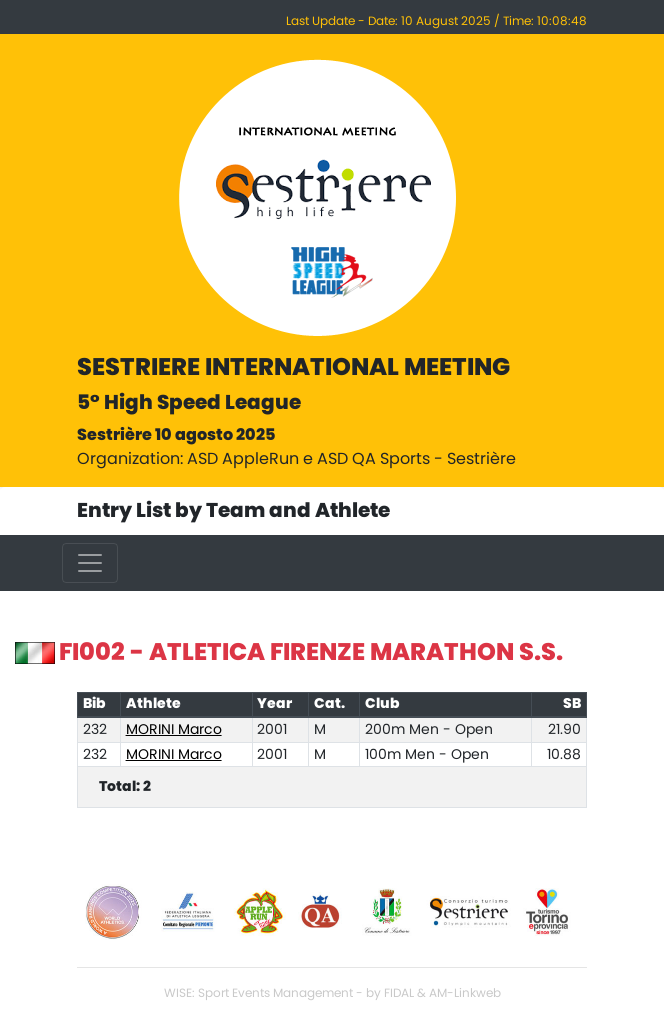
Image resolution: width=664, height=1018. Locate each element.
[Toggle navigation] (90, 563)
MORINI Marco (174, 730)
